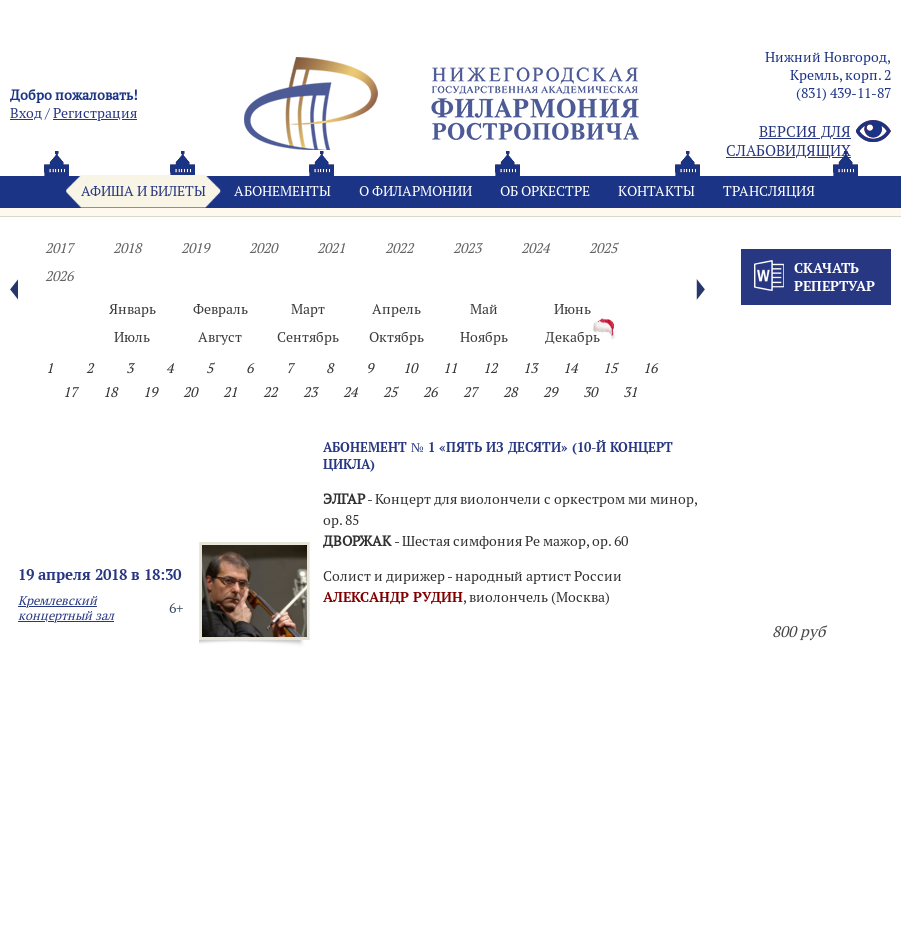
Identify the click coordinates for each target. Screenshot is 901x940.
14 (570, 368)
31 (630, 392)
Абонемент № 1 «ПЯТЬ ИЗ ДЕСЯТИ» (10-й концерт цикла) (498, 455)
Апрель (396, 309)
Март (308, 309)
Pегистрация (95, 113)
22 (270, 392)
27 (470, 392)
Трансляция (769, 191)
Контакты (656, 191)
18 (110, 392)
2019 (195, 248)
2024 (535, 248)
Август (220, 337)
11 (450, 368)
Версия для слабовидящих (808, 141)
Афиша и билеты (143, 191)
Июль (132, 337)
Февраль (220, 309)
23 (310, 392)
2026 (59, 276)
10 (410, 368)
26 (430, 392)
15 (610, 368)
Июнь (572, 309)
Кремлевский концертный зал (66, 608)
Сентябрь (308, 337)
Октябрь (396, 337)
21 (230, 392)
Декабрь (572, 337)
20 (190, 392)
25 (390, 392)
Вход (26, 113)
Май (484, 309)
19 (150, 392)
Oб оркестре (545, 191)
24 (350, 392)
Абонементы (282, 191)
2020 (263, 248)
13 (530, 368)
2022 (399, 248)
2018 (127, 248)
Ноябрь (484, 337)
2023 (467, 248)
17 (70, 392)
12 (490, 368)
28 (510, 392)
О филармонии (415, 191)
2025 (603, 248)
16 (650, 368)
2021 (331, 248)
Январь (132, 309)
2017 (59, 248)
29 (550, 392)
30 (590, 392)
